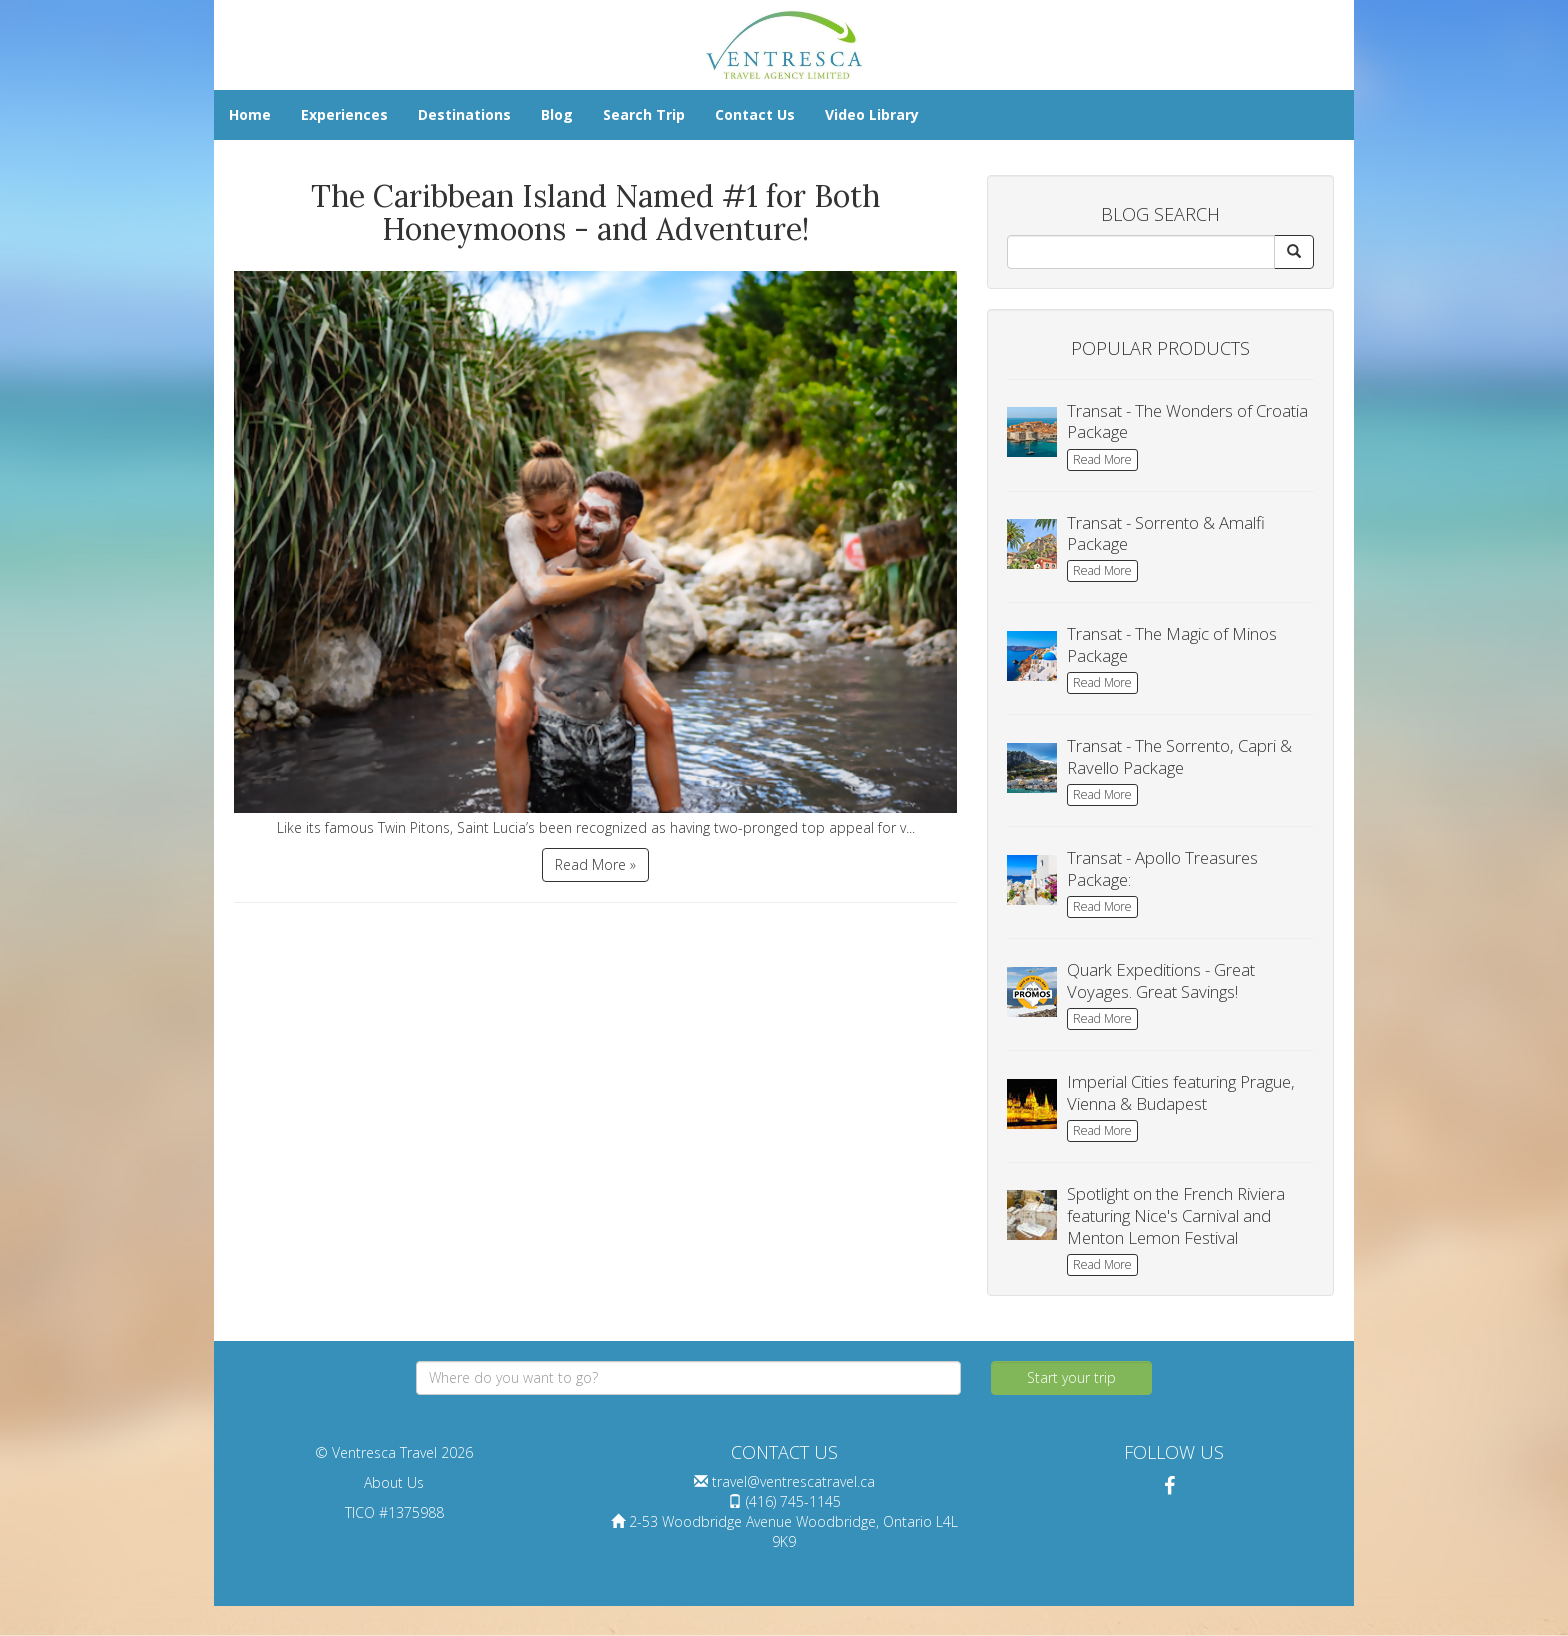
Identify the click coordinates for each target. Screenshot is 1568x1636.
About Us (394, 1482)
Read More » (595, 864)
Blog (557, 114)
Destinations (464, 114)
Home (250, 114)
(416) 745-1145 (793, 1501)
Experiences (344, 114)
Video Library (872, 114)
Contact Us (755, 114)
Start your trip (1071, 1377)
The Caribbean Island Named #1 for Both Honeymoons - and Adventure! (595, 212)
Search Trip (644, 114)
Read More (1102, 459)
